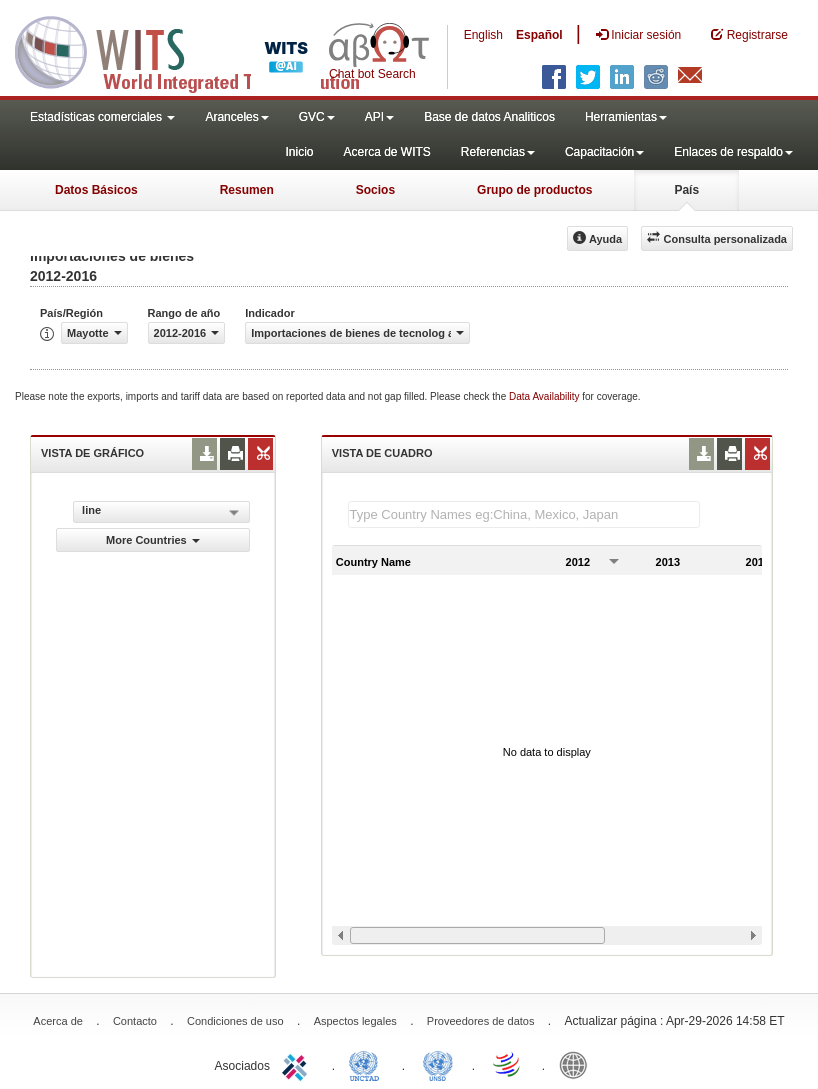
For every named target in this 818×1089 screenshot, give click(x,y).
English (483, 35)
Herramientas (626, 117)
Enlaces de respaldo (733, 152)
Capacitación (604, 152)
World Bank (578, 1064)
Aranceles (236, 117)
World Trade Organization (508, 1064)
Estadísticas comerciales (102, 117)
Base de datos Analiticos (489, 117)
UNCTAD (368, 1064)
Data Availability (545, 396)
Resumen (247, 190)
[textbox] (524, 514)
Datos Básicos (96, 190)
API (379, 117)
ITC (298, 1064)
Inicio (299, 152)
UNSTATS (438, 1064)
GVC (317, 117)
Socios (375, 190)
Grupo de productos (534, 190)
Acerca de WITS (386, 152)
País (686, 190)
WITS (200, 50)
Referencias (498, 152)
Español (539, 35)
